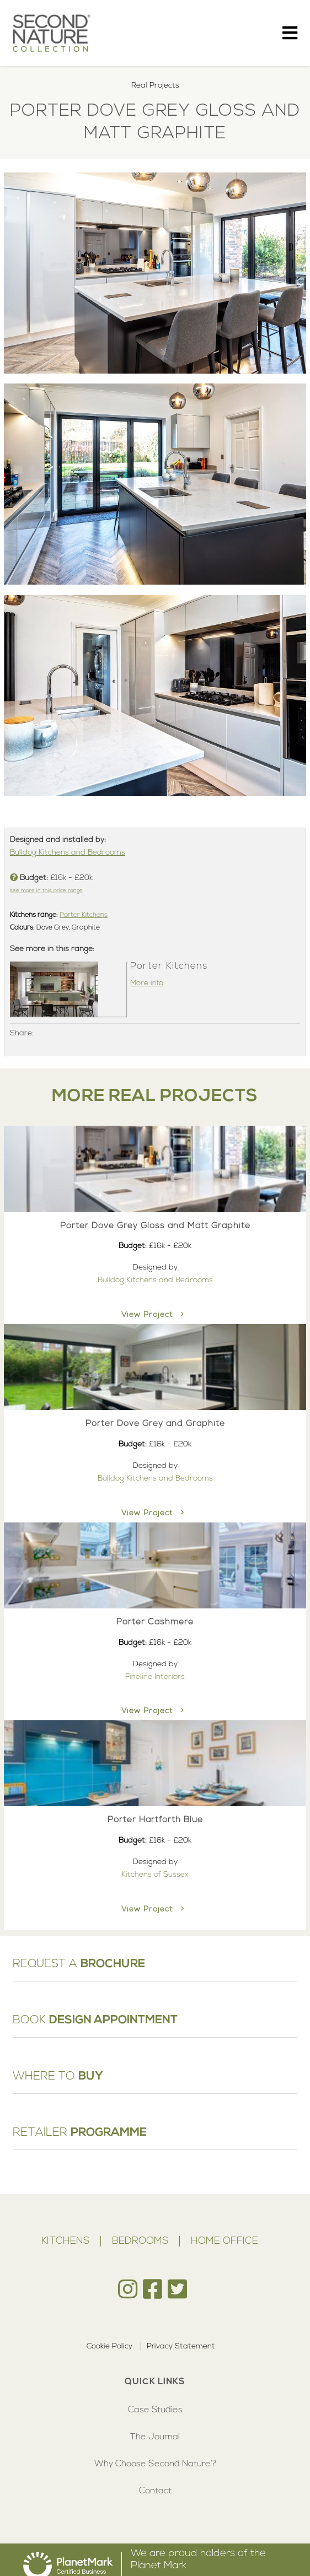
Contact (155, 2491)
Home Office (224, 2241)
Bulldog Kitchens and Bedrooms (67, 853)
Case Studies (155, 2410)
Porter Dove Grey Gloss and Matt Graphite (155, 1226)
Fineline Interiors (155, 1677)
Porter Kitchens (84, 915)
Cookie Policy (109, 2346)
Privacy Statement (181, 2346)
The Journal (155, 2437)
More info (146, 983)
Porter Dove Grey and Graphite (155, 1423)
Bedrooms (140, 2241)
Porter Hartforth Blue (155, 1820)
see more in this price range (46, 890)
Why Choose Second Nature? (155, 2464)
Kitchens (65, 2241)
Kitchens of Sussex (155, 1875)
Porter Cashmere (155, 1622)
